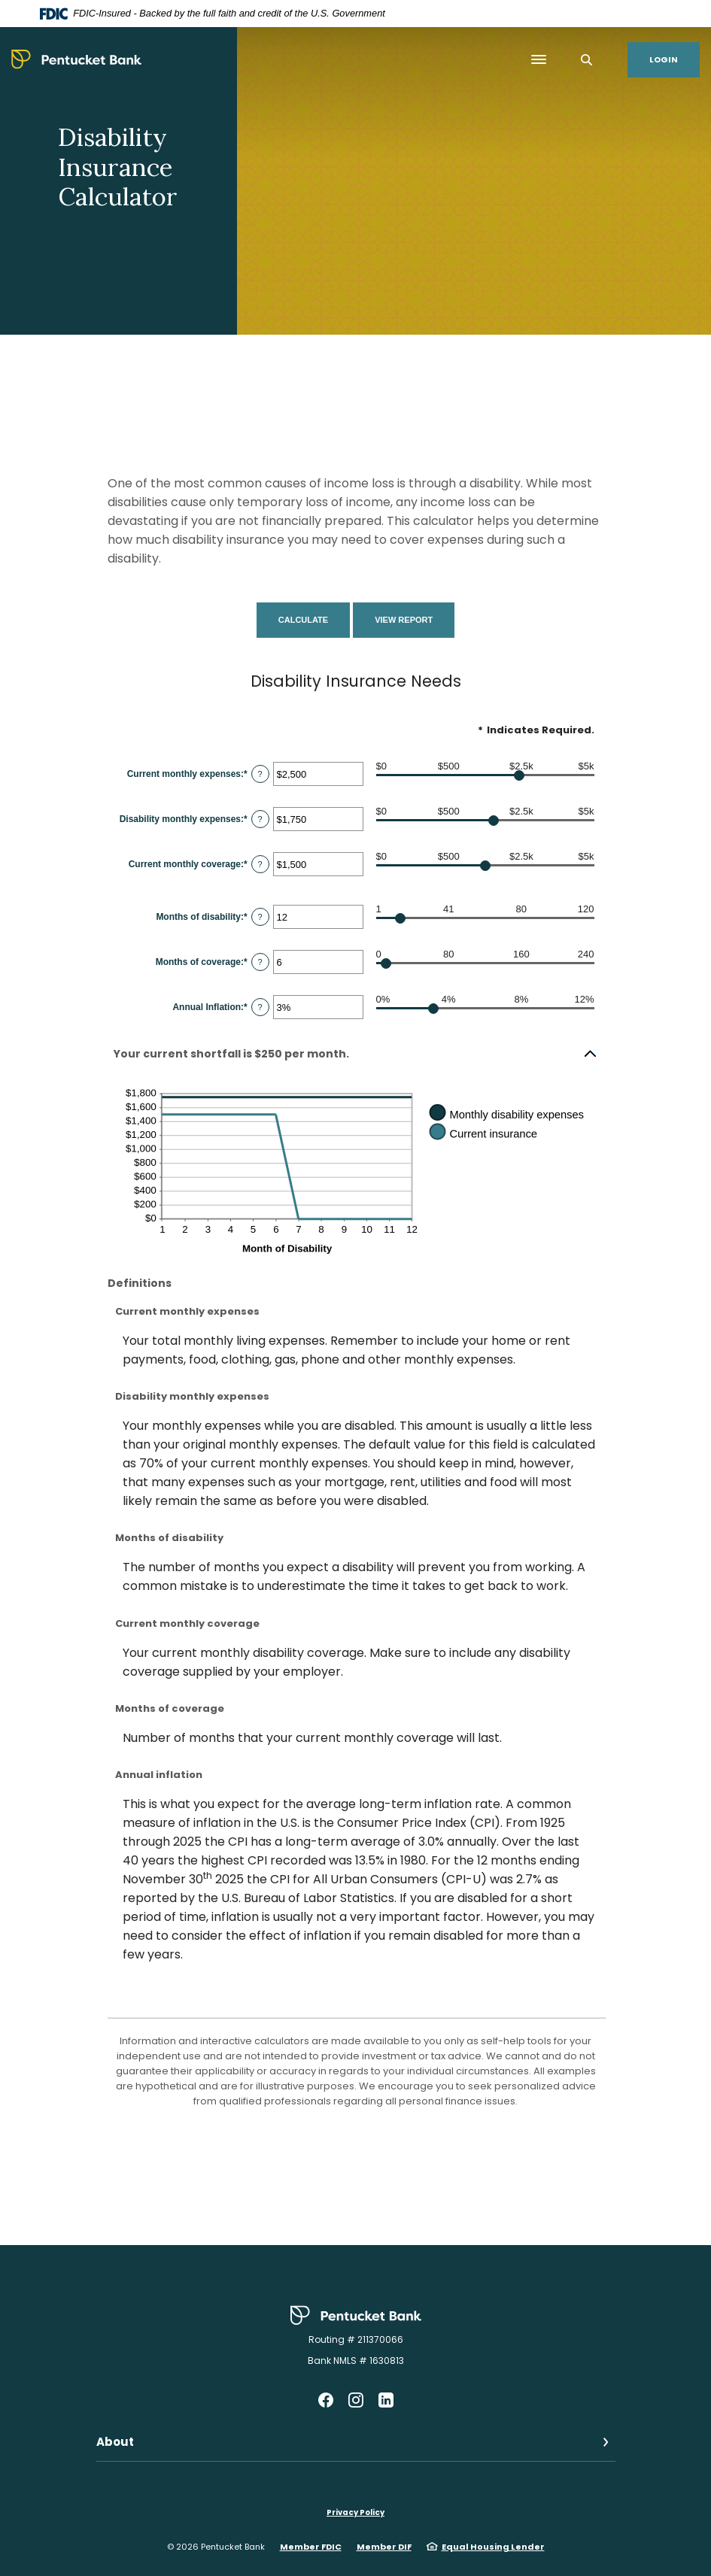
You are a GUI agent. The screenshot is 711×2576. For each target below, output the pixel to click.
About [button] (115, 2442)
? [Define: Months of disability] (260, 916)
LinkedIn (385, 2400)
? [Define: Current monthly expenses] (260, 773)
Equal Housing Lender (493, 2547)
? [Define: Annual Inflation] (260, 1007)
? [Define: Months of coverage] (260, 961)
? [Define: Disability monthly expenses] (260, 819)
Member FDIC (311, 2547)
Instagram (355, 2400)
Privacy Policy (355, 2512)
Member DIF (384, 2547)
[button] (356, 1053)
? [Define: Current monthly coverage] (260, 864)
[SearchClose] (586, 59)
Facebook (325, 2400)
